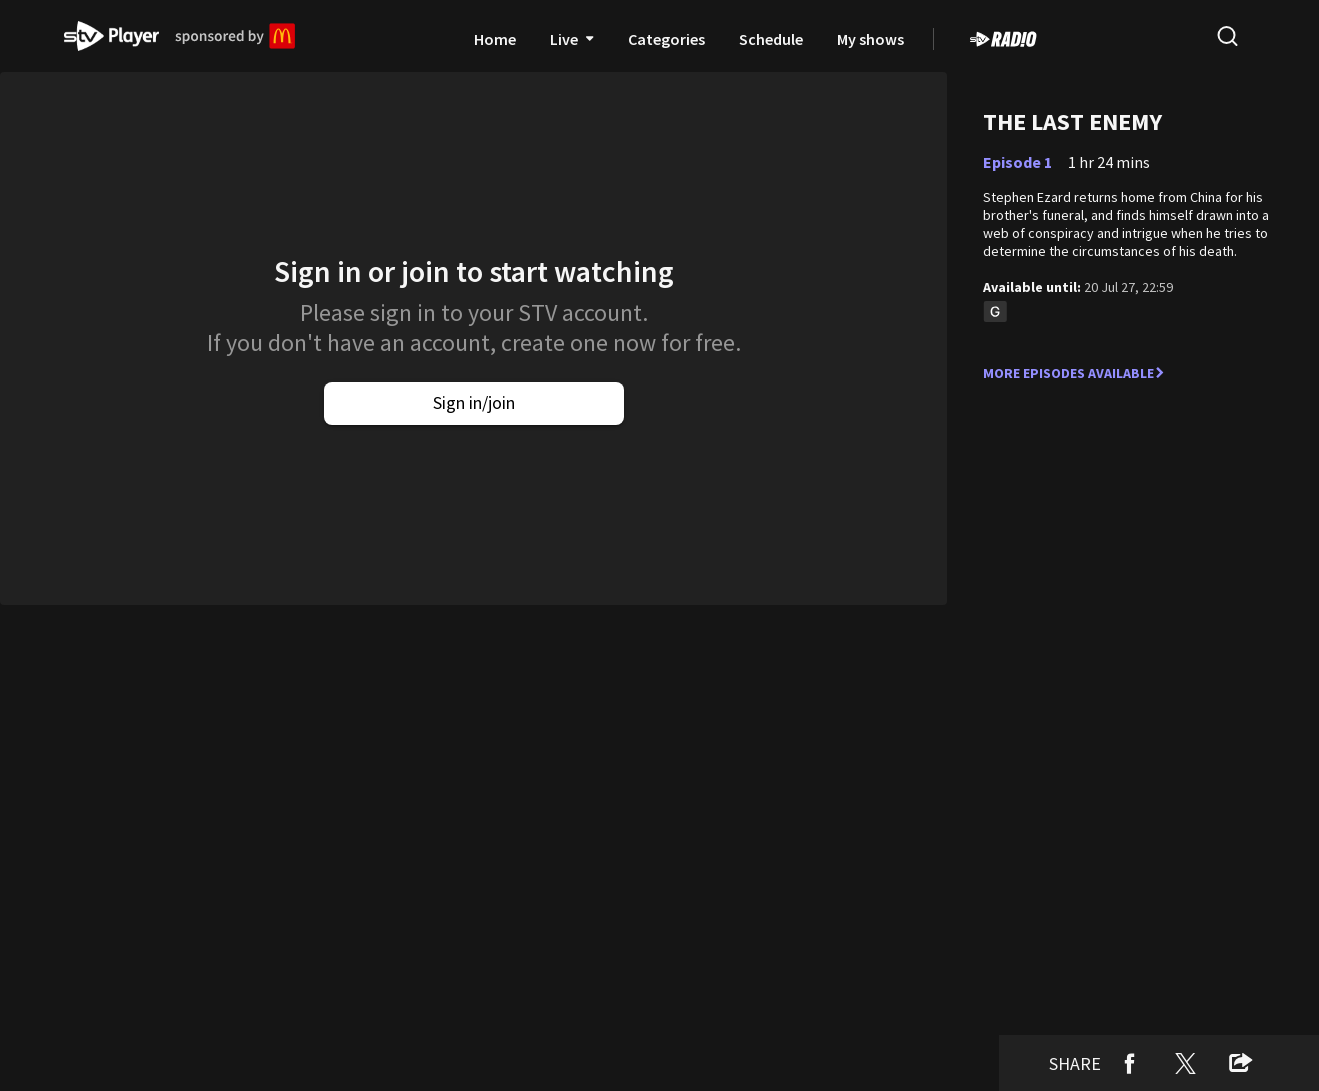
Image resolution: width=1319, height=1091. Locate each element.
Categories (666, 39)
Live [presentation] (572, 39)
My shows (870, 39)
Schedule (771, 39)
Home (495, 39)
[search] (1227, 36)
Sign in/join (474, 402)
